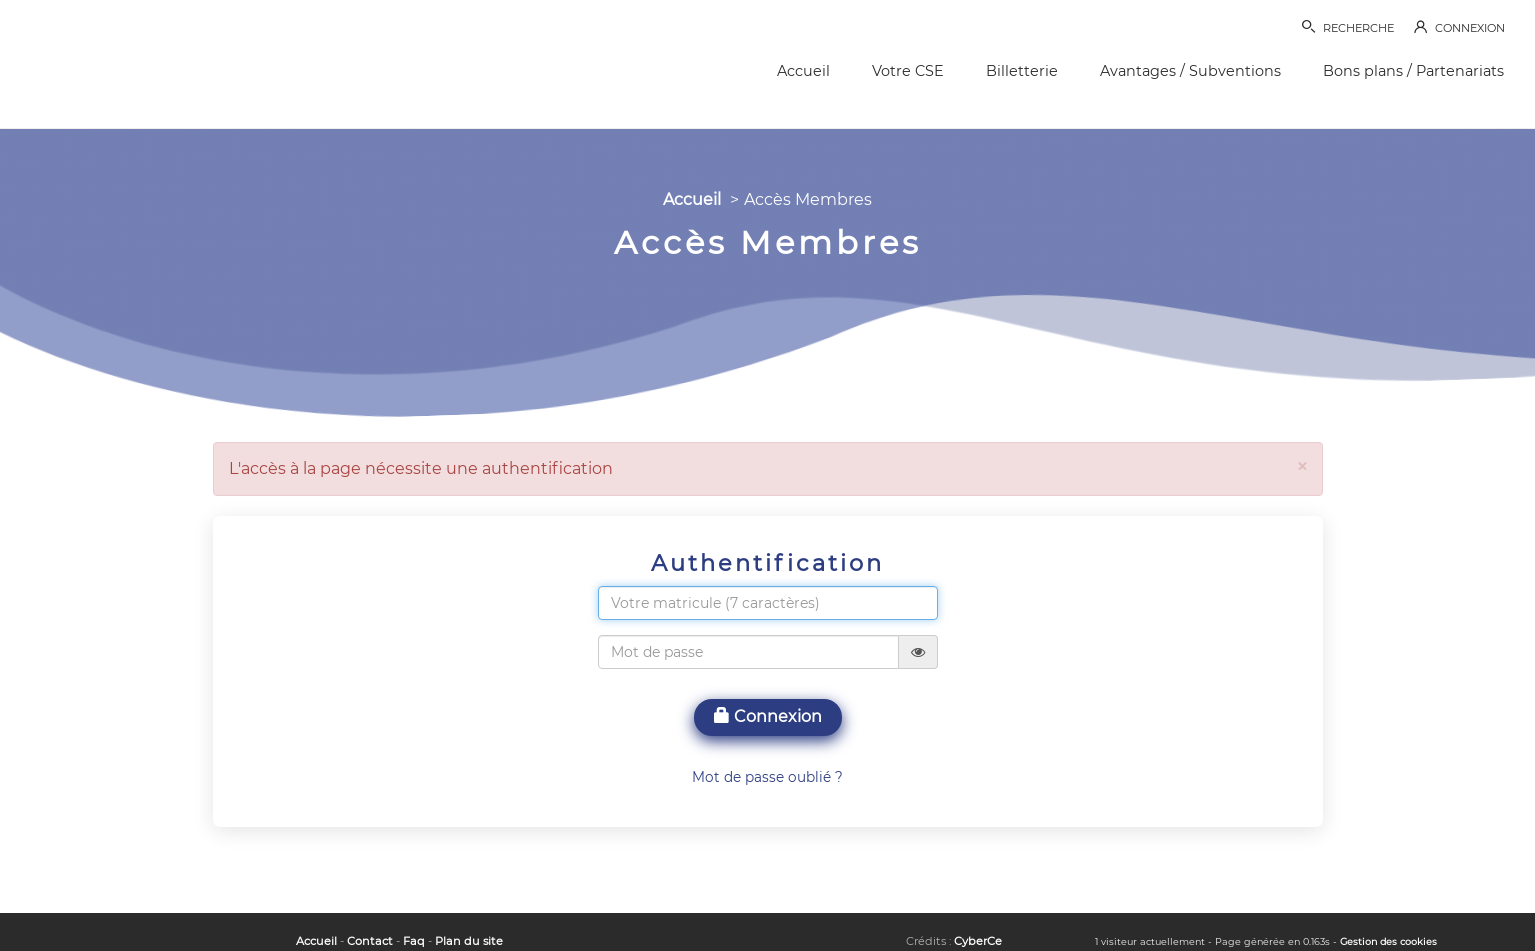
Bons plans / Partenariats (1413, 71)
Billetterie (1022, 71)
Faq (414, 941)
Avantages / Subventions (1190, 71)
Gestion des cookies (1388, 941)
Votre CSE (908, 71)
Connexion (768, 716)
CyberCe (978, 941)
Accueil (803, 71)
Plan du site (469, 941)
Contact (370, 941)
